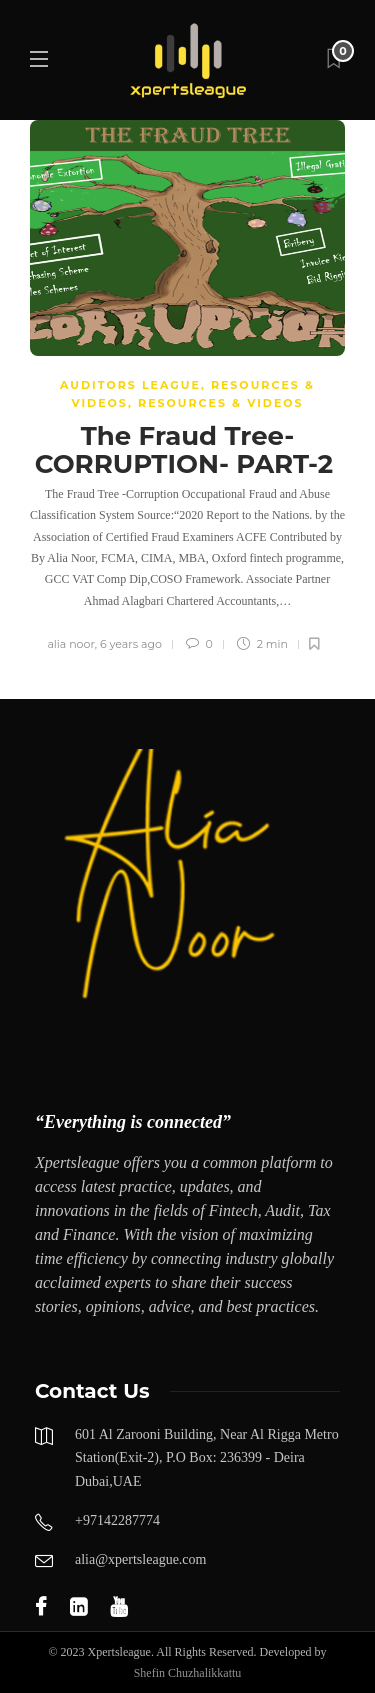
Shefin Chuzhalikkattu (188, 1673)
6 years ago (131, 644)
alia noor (70, 644)
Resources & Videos (221, 403)
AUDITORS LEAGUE (130, 385)
